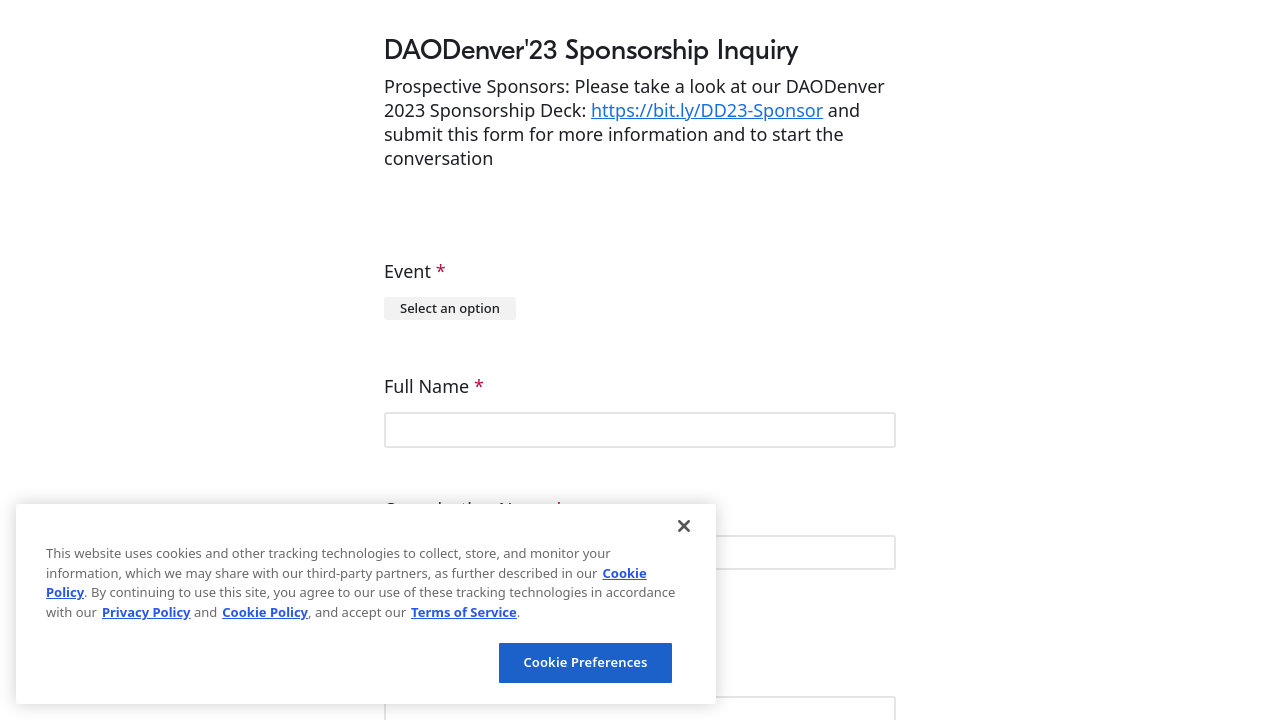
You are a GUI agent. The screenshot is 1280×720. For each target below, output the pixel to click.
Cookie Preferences (585, 662)
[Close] (684, 526)
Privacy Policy (146, 612)
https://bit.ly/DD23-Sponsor (707, 110)
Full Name (434, 386)
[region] (366, 604)
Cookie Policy (265, 612)
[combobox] (450, 308)
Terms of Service (464, 612)
